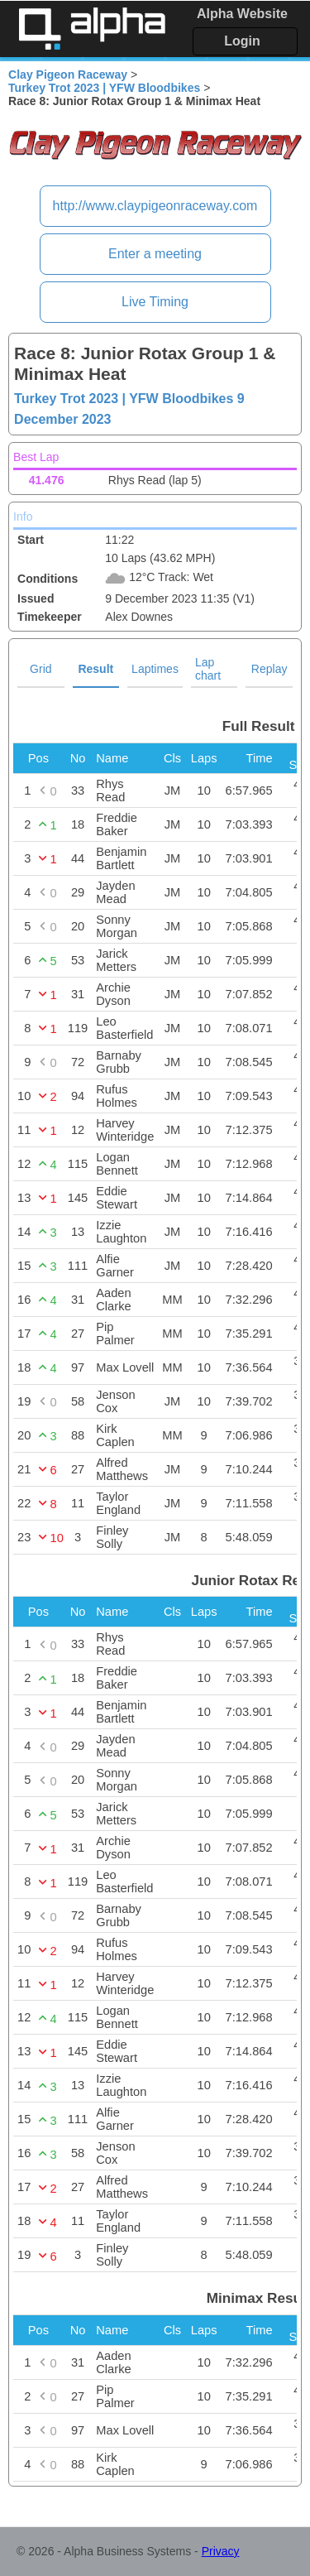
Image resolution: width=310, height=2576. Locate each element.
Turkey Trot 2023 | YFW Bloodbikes (104, 87)
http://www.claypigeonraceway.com (155, 206)
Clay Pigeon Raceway (67, 74)
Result (95, 668)
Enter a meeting (155, 254)
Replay (269, 668)
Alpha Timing (91, 28)
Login (242, 41)
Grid (40, 668)
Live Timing (155, 302)
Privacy (221, 2551)
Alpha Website (242, 14)
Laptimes (155, 668)
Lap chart (208, 669)
